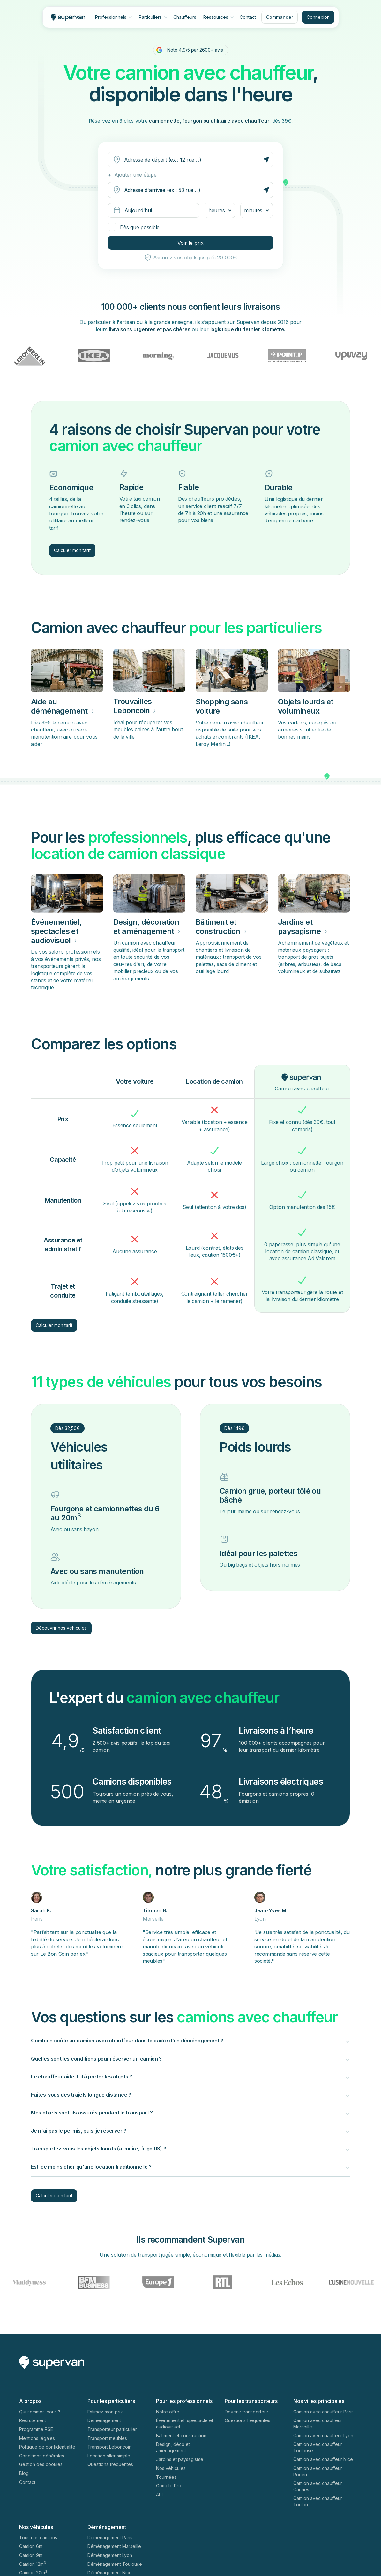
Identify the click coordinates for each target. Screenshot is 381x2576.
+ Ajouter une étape (132, 174)
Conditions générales (41, 2455)
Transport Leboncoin (109, 2446)
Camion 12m (32, 2564)
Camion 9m (32, 2555)
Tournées (166, 2477)
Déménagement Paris (109, 2537)
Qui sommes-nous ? (39, 2411)
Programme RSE (36, 2429)
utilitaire (58, 520)
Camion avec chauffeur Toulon (317, 2501)
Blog (24, 2473)
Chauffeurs (184, 17)
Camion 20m (33, 2572)
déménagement (200, 2040)
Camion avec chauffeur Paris (323, 2411)
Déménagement (104, 2420)
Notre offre (167, 2411)
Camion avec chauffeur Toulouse (317, 2447)
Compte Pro (168, 2485)
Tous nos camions (38, 2537)
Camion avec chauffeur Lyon (323, 2435)
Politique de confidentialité (47, 2446)
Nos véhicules (171, 2468)
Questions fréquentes (110, 2464)
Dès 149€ (234, 1428)
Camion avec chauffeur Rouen (317, 2471)
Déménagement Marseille (114, 2546)
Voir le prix (190, 243)
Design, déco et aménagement (173, 2447)
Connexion (318, 17)
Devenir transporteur (246, 2411)
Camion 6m (32, 2546)
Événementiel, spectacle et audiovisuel (184, 2423)
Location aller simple (108, 2455)
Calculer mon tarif (72, 550)
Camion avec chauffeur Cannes (317, 2486)
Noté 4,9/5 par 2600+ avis (195, 50)
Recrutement (32, 2420)
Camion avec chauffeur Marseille (317, 2423)
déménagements (117, 1582)
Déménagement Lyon (109, 2555)
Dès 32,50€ (67, 1428)
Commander (279, 17)
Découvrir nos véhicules (61, 1628)
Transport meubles (107, 2438)
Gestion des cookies (41, 2464)
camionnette (63, 506)
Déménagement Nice (109, 2572)
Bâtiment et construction (181, 2435)
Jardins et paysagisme (179, 2459)
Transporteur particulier (112, 2429)
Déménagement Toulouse (114, 2564)
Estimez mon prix (105, 2411)
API (159, 2494)
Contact (248, 17)
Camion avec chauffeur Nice (323, 2459)
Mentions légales (37, 2438)
